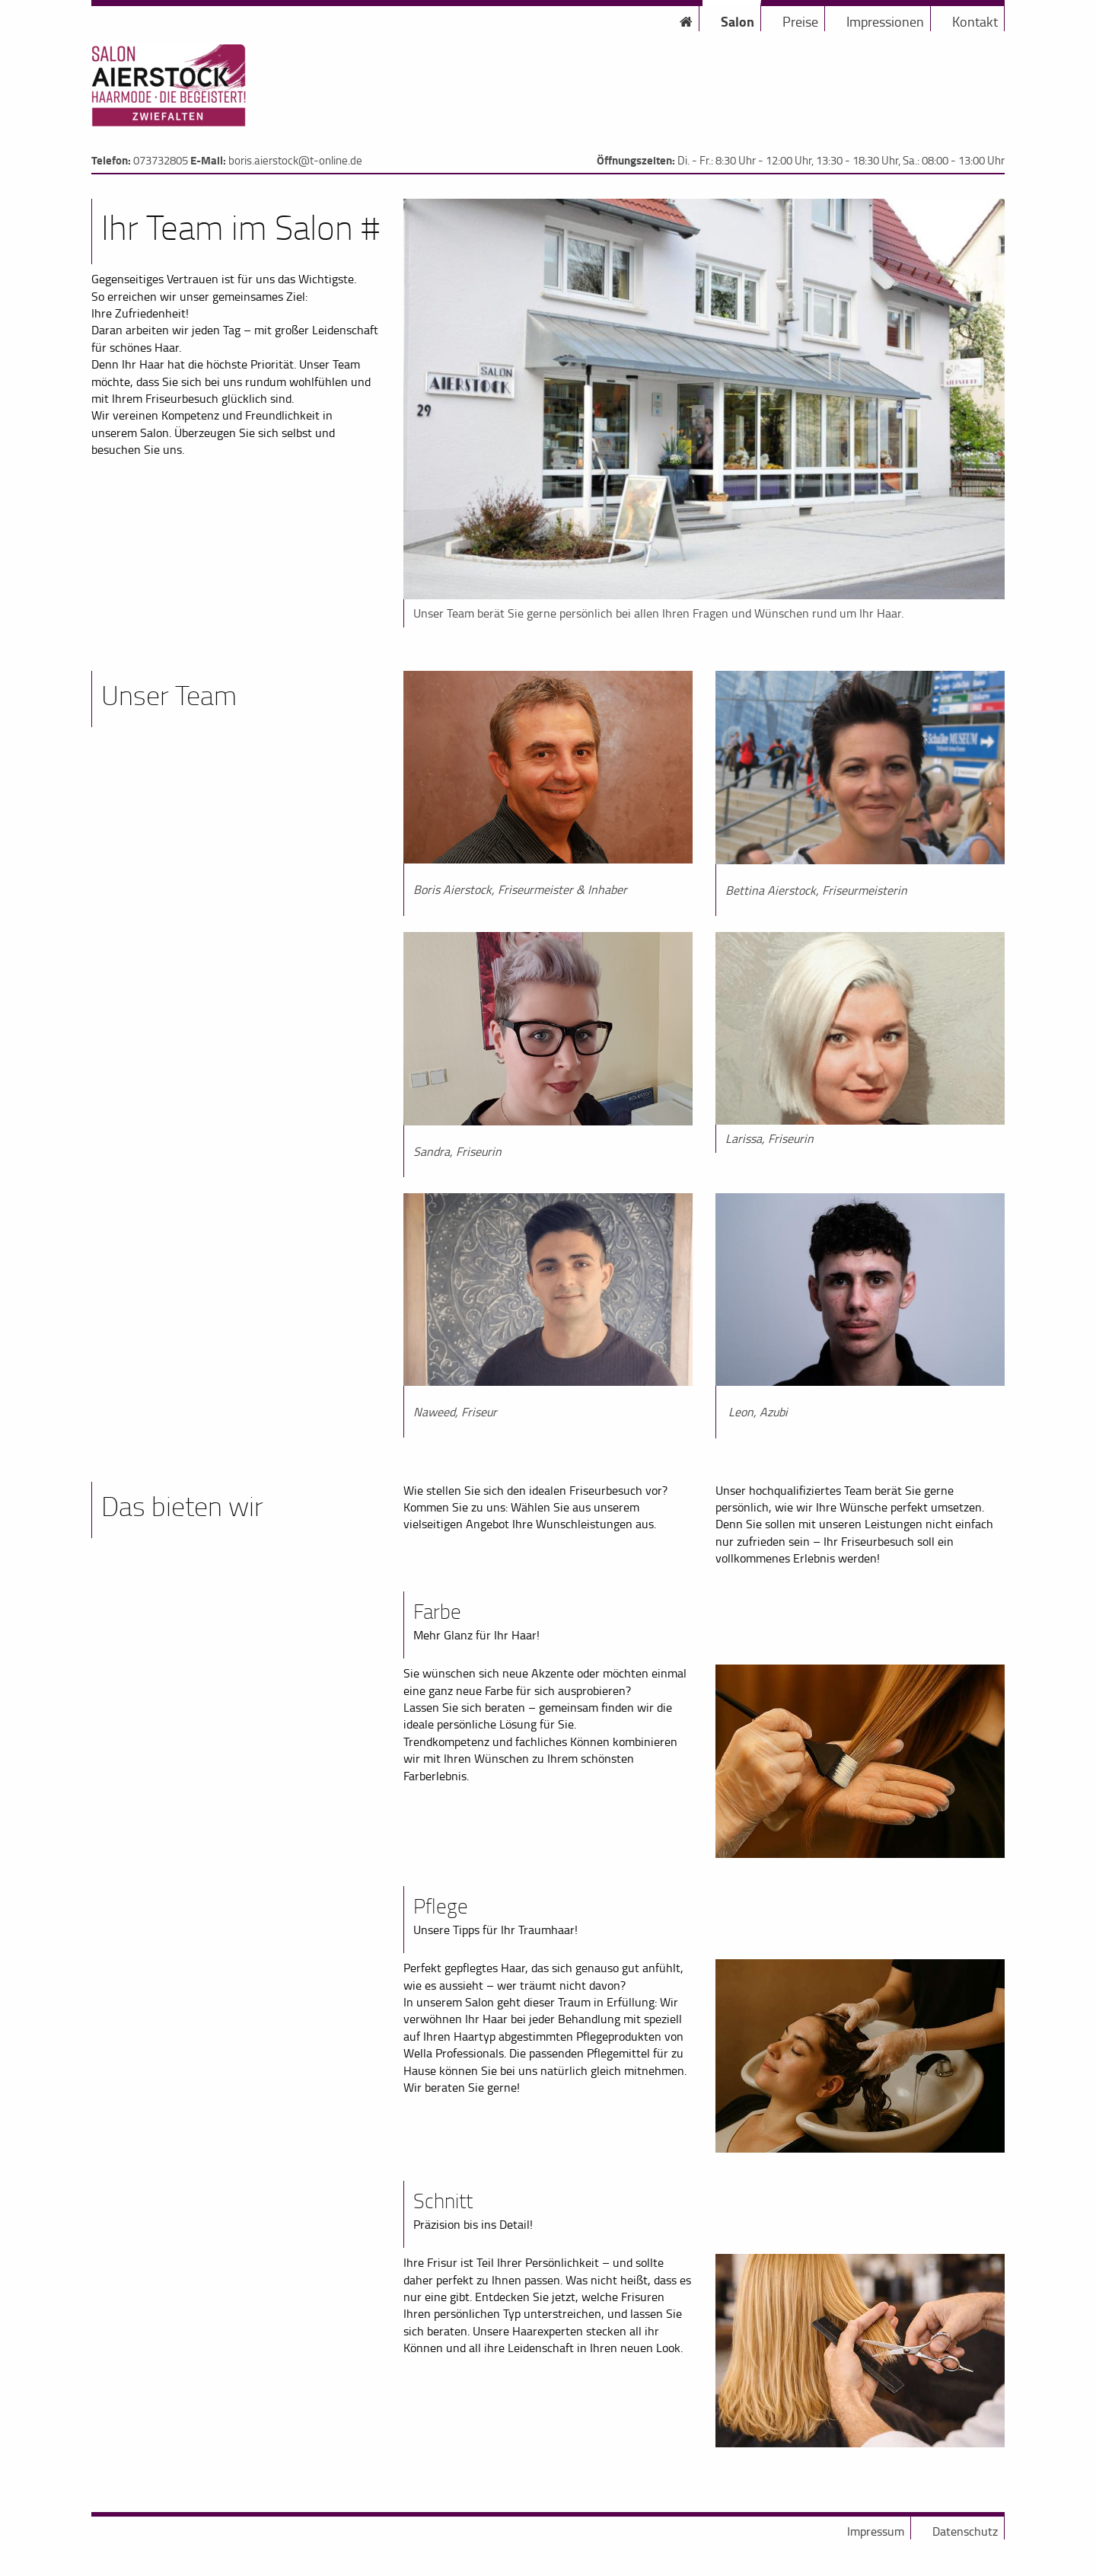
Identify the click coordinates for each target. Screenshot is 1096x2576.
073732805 (160, 160)
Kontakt (975, 21)
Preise (800, 21)
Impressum (875, 2531)
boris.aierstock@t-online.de (295, 160)
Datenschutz (965, 2531)
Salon (737, 21)
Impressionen (885, 21)
